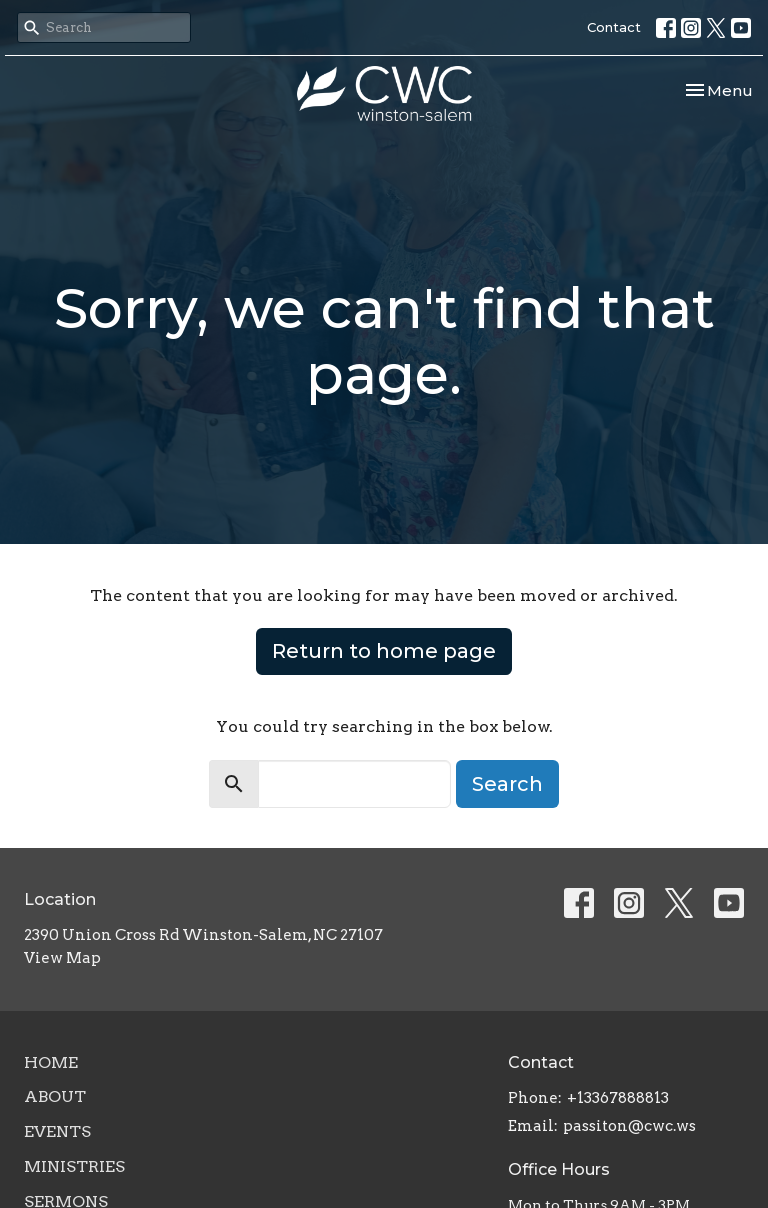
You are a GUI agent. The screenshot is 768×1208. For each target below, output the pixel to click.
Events (57, 1131)
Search (507, 784)
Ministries (74, 1166)
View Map (62, 958)
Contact (614, 27)
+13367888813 (618, 1098)
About (55, 1096)
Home (51, 1062)
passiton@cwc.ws (629, 1126)
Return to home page (384, 651)
